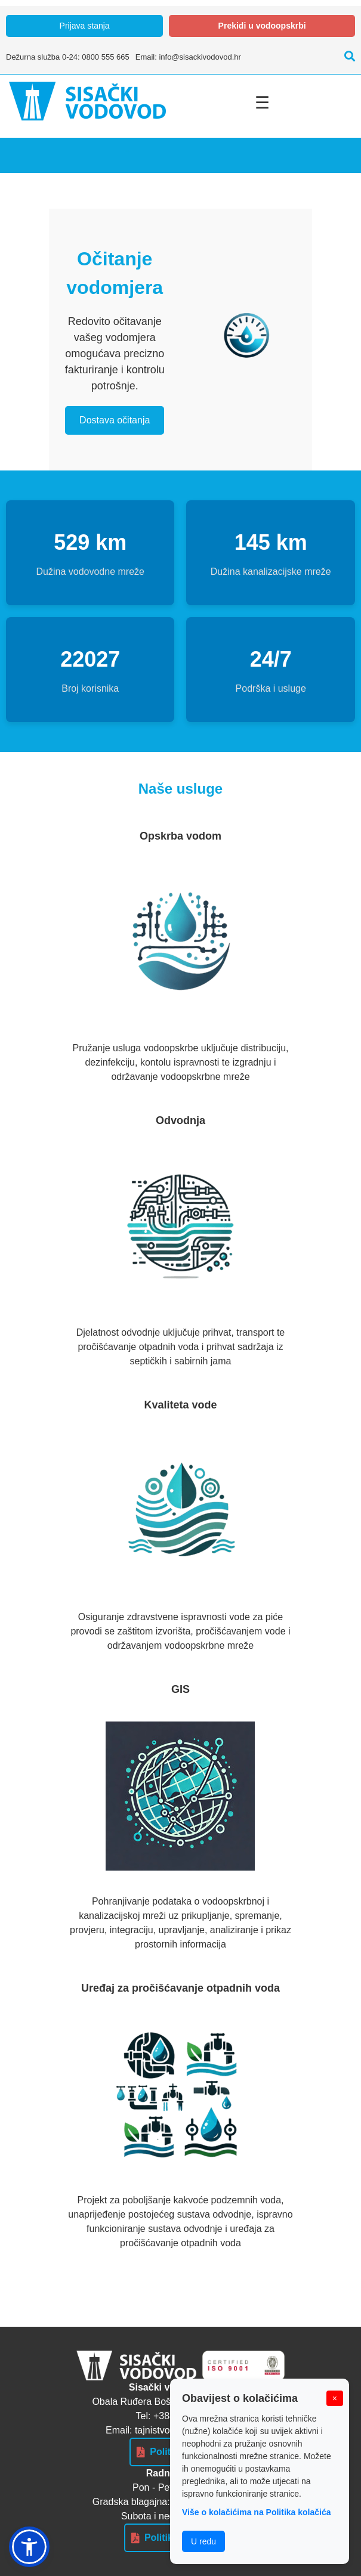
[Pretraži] (346, 57)
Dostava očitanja (114, 420)
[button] (29, 2546)
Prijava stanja (85, 25)
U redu (203, 2541)
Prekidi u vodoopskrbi (262, 25)
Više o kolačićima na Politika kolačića (256, 2512)
